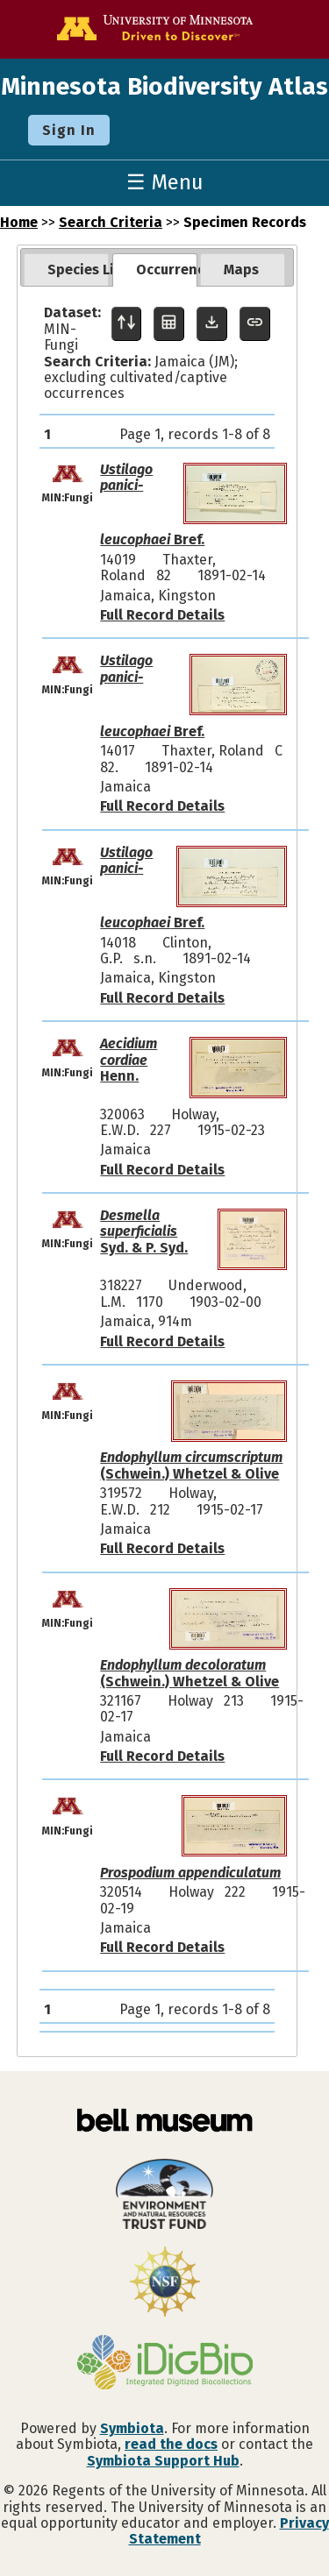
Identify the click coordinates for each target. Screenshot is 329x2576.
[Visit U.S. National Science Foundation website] (164, 2283)
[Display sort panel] (126, 324)
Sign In (69, 130)
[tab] (66, 270)
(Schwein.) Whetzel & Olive (191, 1465)
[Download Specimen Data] (212, 324)
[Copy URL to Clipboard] (255, 324)
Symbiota (132, 2428)
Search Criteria (110, 222)
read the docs (171, 2444)
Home (19, 222)
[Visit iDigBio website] (164, 2364)
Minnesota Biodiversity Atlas (164, 86)
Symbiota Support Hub (163, 2460)
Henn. (128, 1059)
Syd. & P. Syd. (144, 1231)
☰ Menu (165, 182)
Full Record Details (162, 615)
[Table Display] (169, 324)
